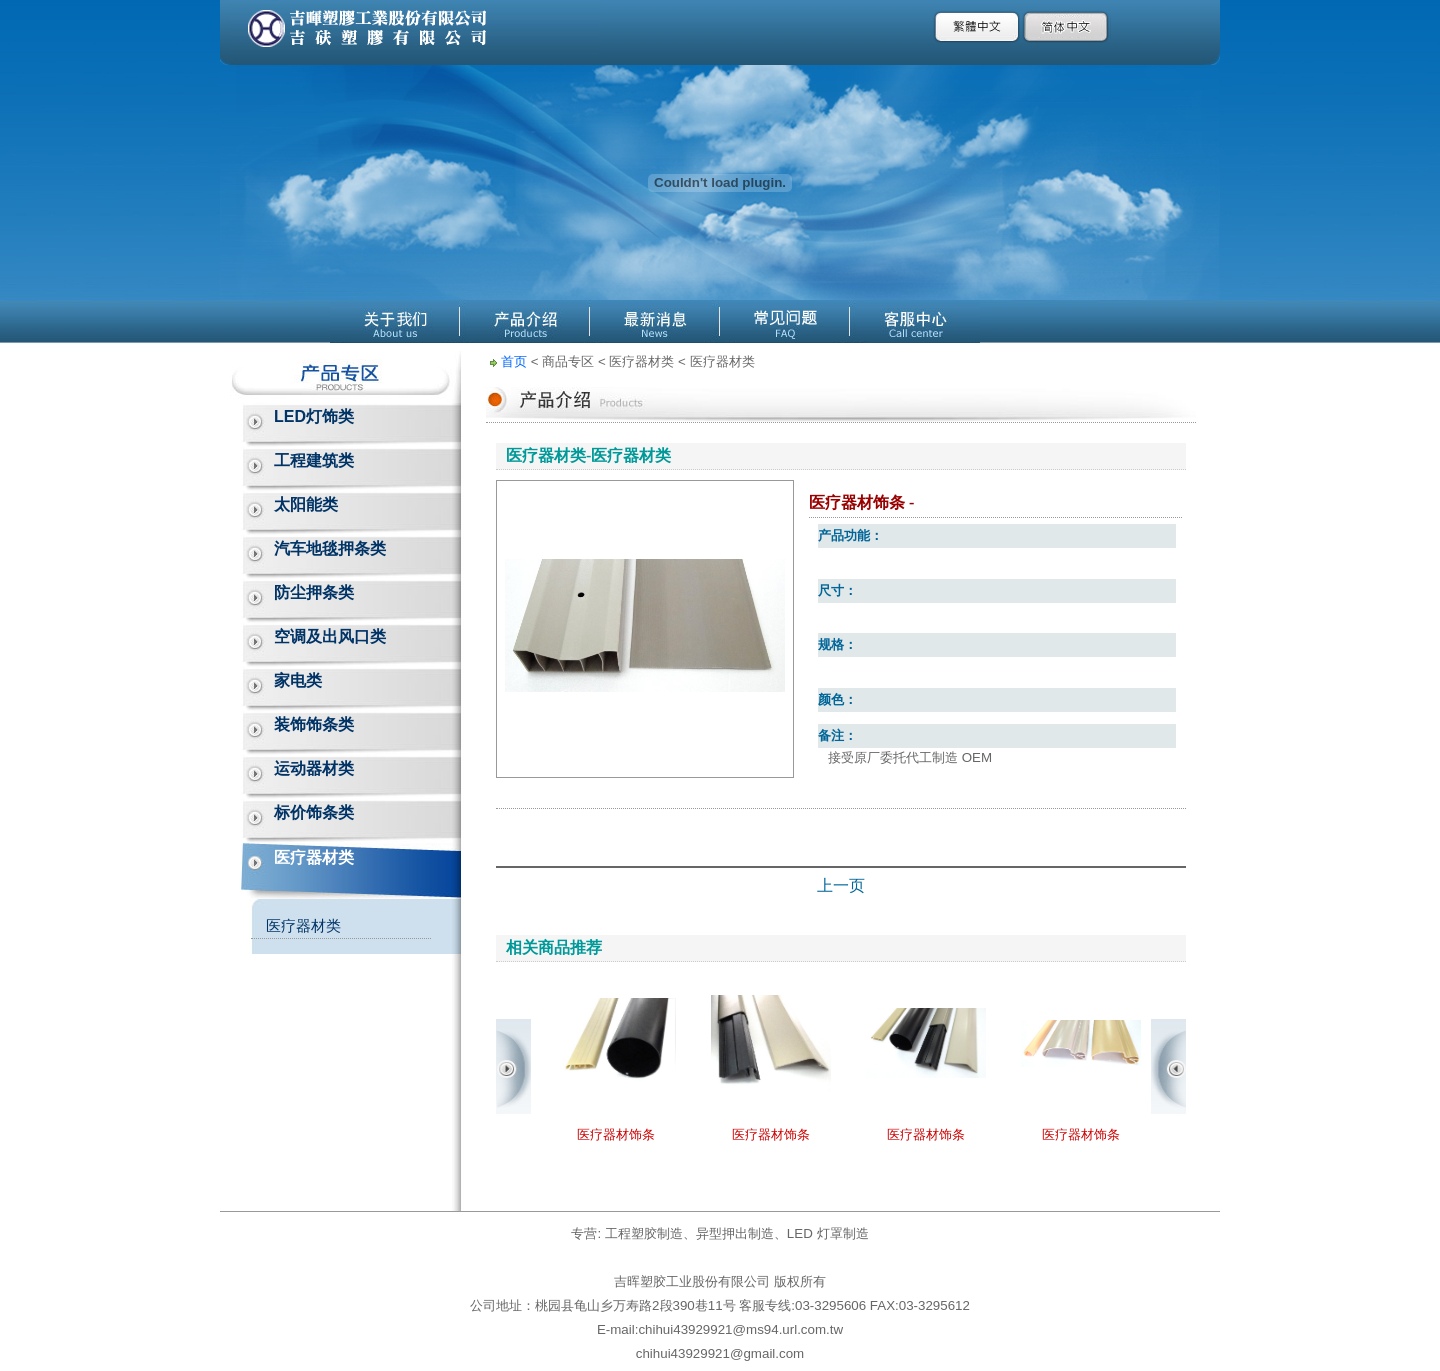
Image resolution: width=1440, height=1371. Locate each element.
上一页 (841, 885)
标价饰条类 (314, 812)
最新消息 (655, 321)
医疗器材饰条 (616, 1134)
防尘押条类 (314, 592)
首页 (514, 361)
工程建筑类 (314, 460)
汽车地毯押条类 (330, 548)
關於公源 (395, 321)
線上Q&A (785, 321)
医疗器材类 (314, 857)
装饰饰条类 (314, 724)
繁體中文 (977, 27)
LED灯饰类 (314, 416)
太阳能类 (306, 504)
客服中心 (915, 321)
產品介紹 (525, 321)
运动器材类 (314, 768)
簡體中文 (1066, 27)
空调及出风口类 (330, 636)
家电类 (298, 680)
